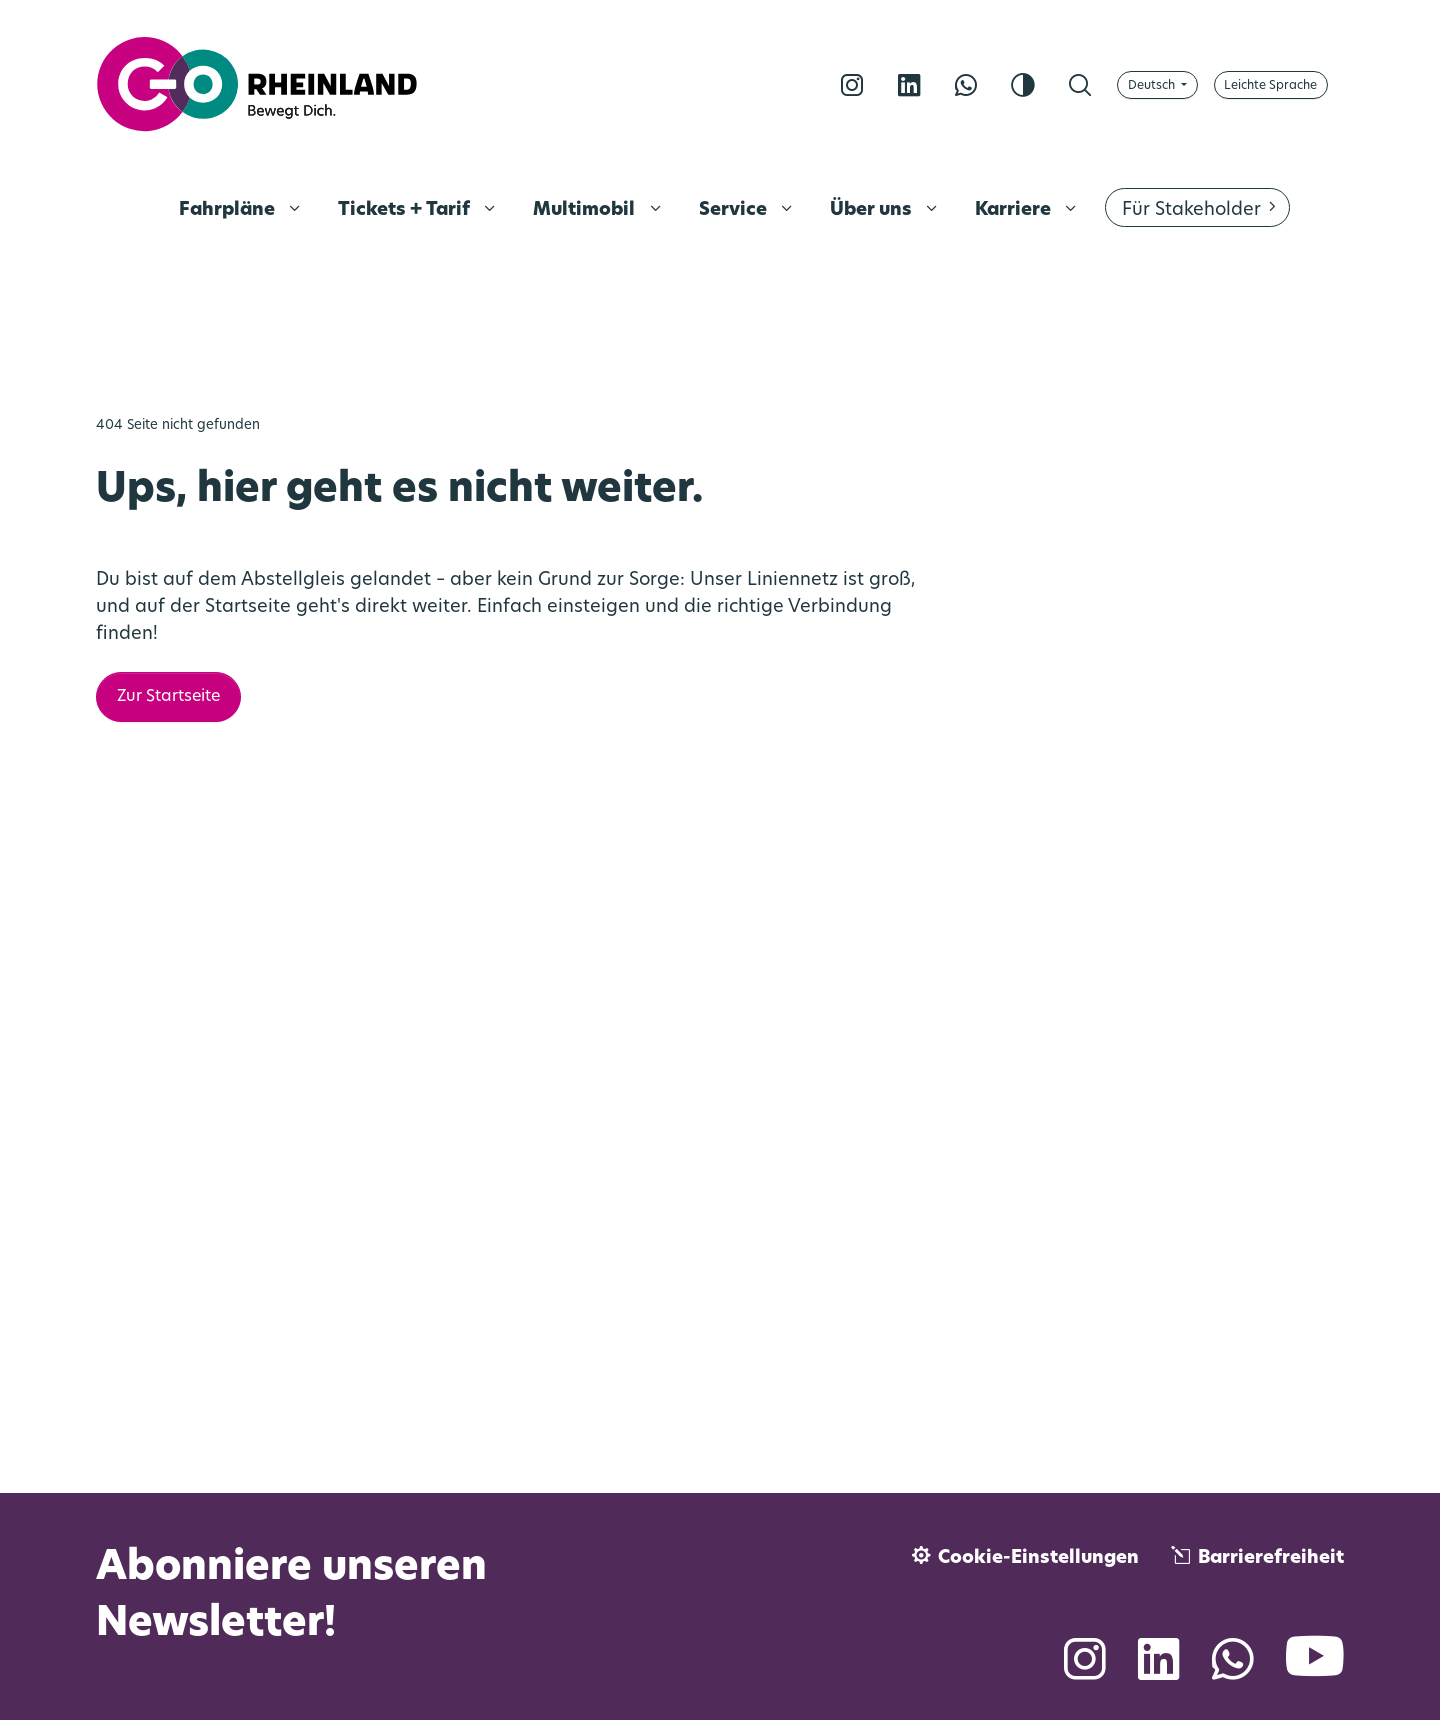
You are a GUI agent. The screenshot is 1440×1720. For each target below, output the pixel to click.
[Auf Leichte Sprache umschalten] (1271, 85)
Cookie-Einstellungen (1038, 1558)
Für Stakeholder (1191, 210)
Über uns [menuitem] (873, 210)
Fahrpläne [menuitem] (229, 210)
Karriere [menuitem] (1015, 210)
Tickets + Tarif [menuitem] (406, 210)
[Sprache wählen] (1157, 85)
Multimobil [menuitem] (586, 210)
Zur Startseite (168, 697)
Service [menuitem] (735, 210)
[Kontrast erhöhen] (1023, 85)
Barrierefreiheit (1271, 1558)
